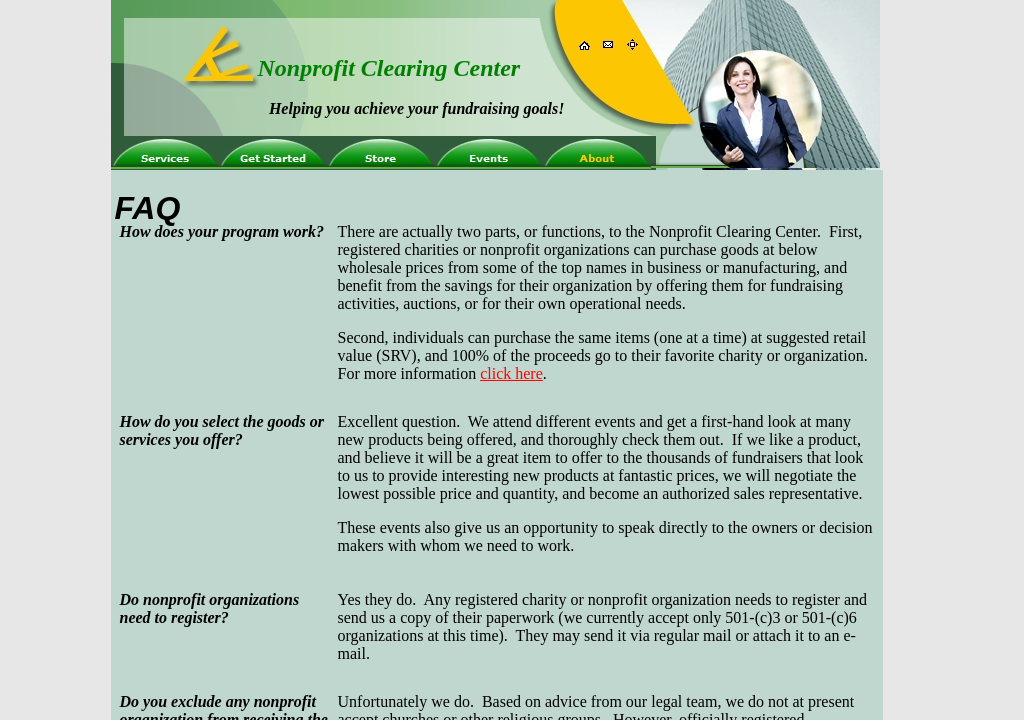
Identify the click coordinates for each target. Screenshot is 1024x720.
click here (511, 373)
